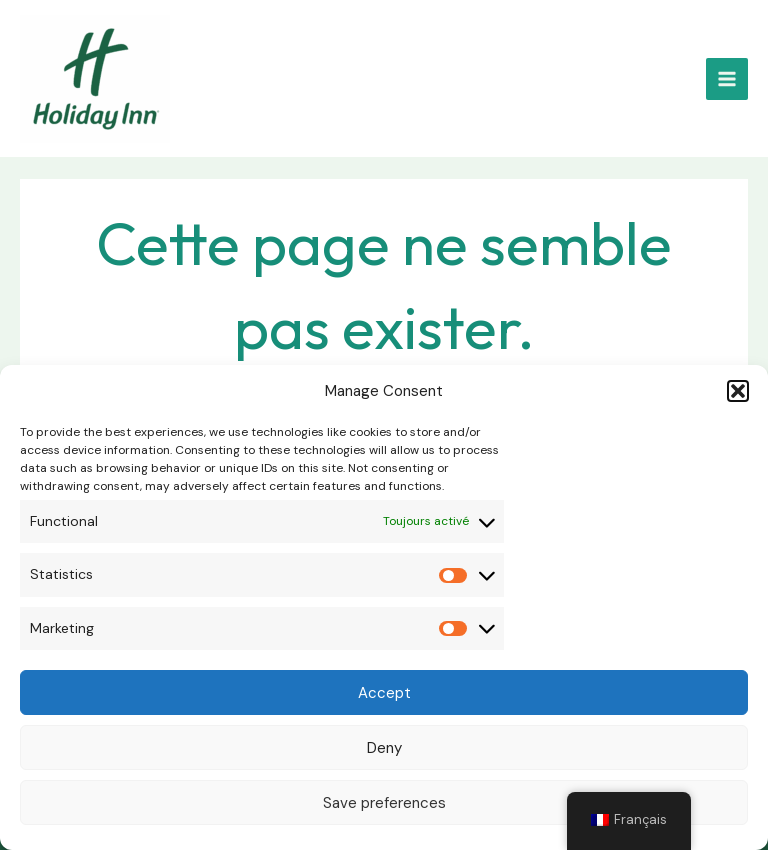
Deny (384, 748)
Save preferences (384, 803)
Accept (384, 693)
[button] (738, 391)
